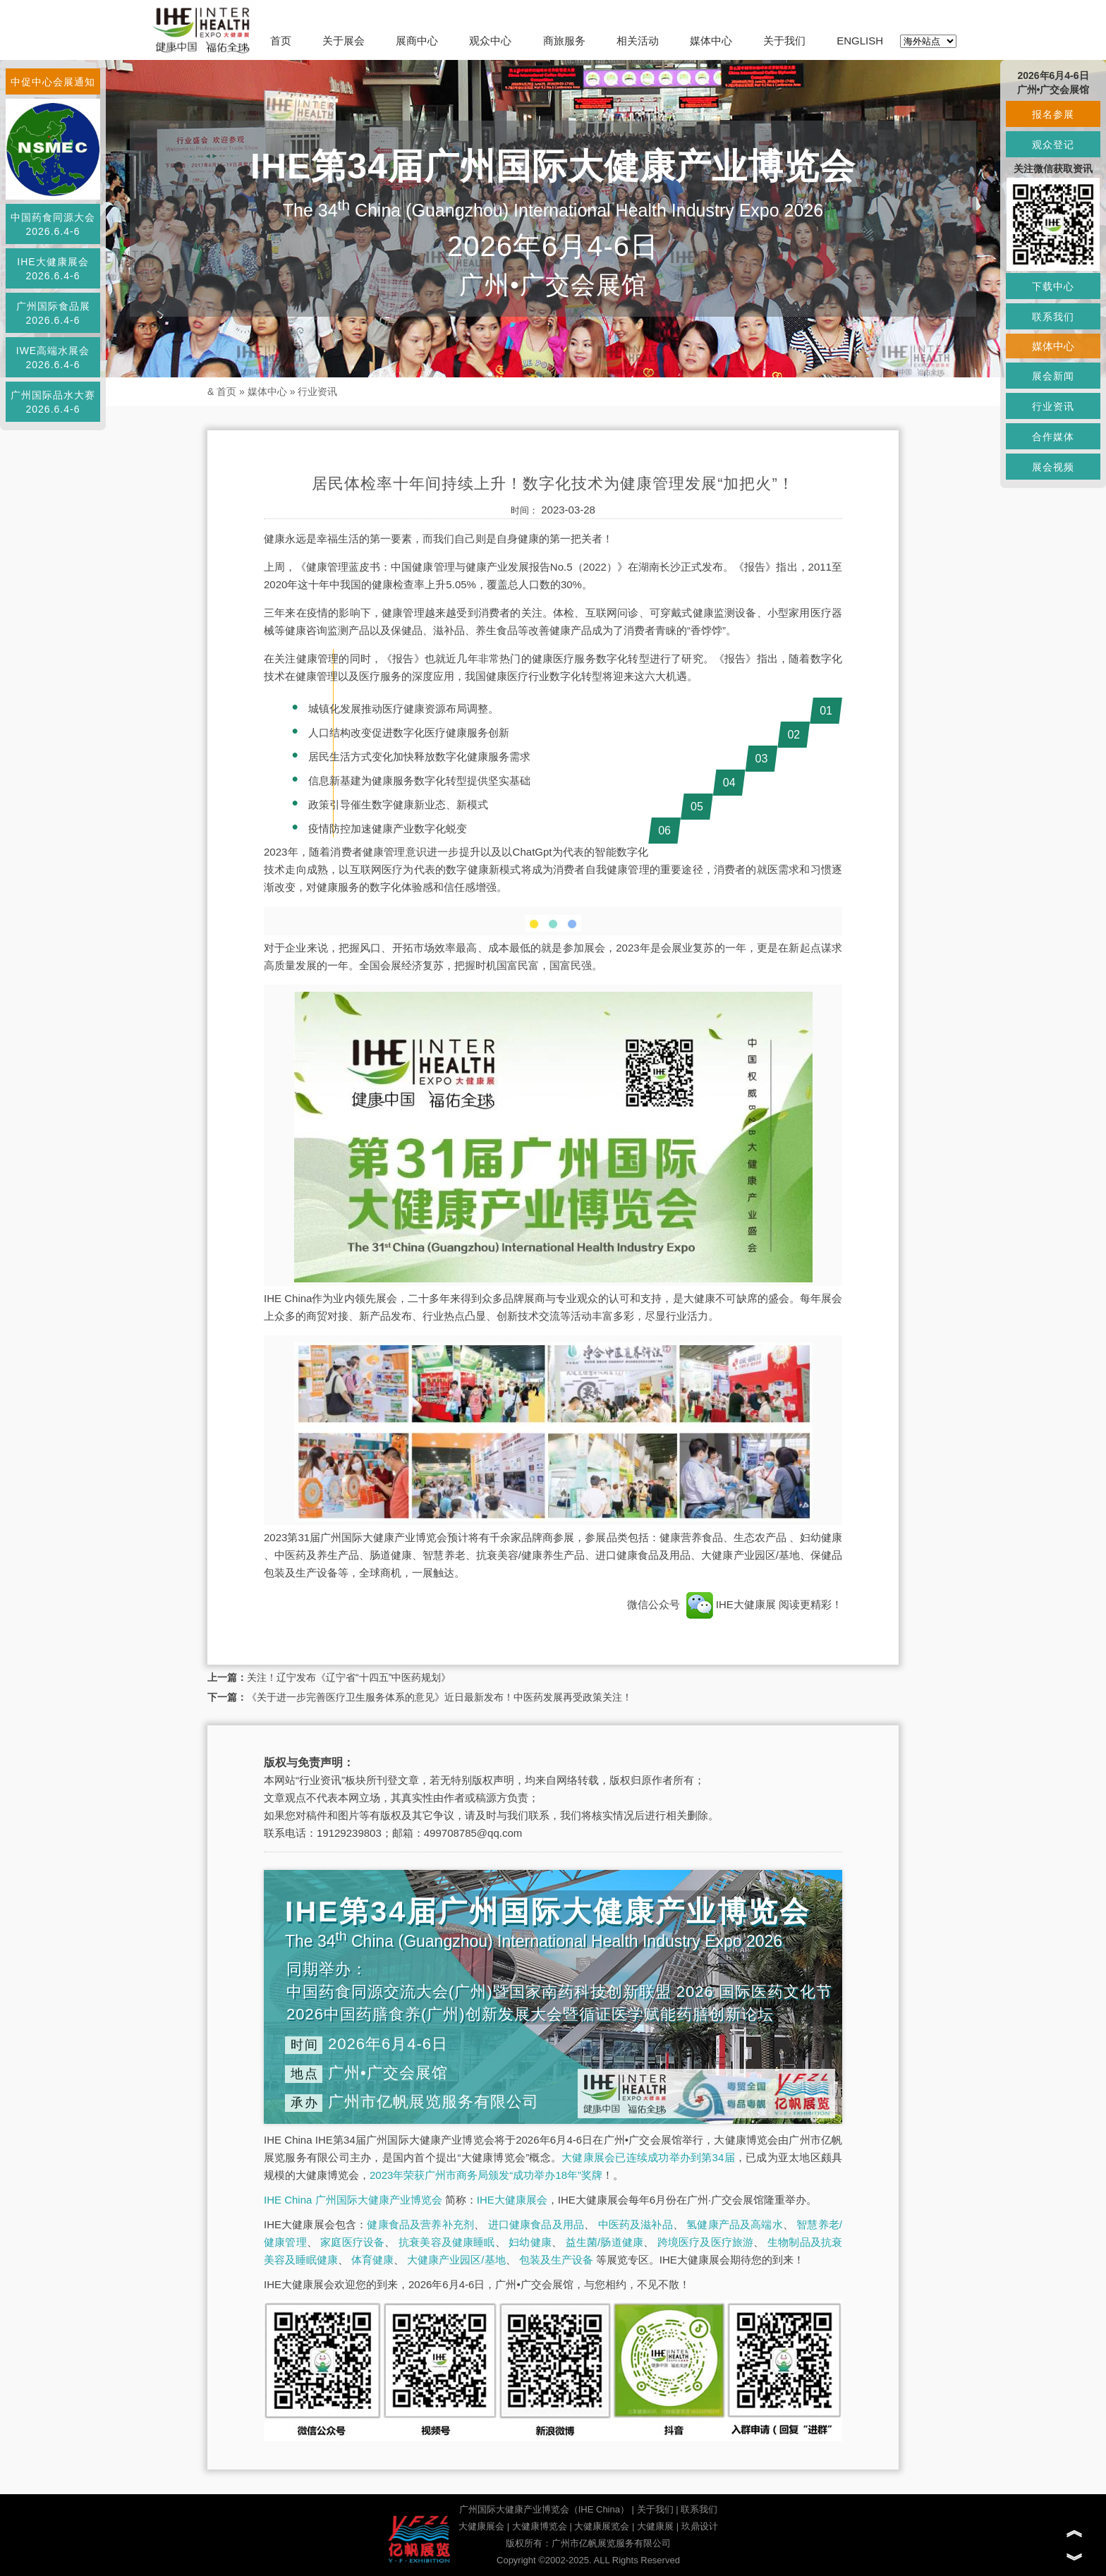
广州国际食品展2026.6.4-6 (53, 313)
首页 (280, 41)
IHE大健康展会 (512, 2200)
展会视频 (1053, 467)
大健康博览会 (539, 2526)
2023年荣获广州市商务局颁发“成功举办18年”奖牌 (486, 2175)
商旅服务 (564, 41)
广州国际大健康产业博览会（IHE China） (544, 2509)
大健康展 (655, 2526)
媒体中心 (711, 41)
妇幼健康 (530, 2242)
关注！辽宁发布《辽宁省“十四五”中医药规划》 (349, 1677)
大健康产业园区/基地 (456, 2260)
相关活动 (637, 41)
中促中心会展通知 (53, 81)
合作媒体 (1053, 436)
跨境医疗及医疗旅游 (705, 2242)
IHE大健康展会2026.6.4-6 (52, 268)
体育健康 (372, 2260)
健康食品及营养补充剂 (420, 2224)
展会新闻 (1053, 376)
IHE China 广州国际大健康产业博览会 (353, 2200)
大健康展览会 (601, 2526)
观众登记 (1053, 144)
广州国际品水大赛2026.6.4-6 (53, 402)
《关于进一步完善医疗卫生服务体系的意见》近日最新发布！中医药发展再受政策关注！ (439, 1697)
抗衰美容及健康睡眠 (447, 2242)
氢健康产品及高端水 (734, 2224)
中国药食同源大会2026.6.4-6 (53, 224)
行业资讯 (317, 391)
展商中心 (417, 41)
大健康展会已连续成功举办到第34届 (648, 2157)
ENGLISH (860, 41)
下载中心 (1053, 286)
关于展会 (343, 41)
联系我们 (699, 2509)
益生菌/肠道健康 (605, 2242)
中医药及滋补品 (635, 2224)
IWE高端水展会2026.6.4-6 (53, 357)
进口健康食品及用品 (536, 2224)
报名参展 (1053, 114)
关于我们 (784, 41)
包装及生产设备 (556, 2260)
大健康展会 (481, 2526)
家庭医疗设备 (352, 2242)
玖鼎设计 (699, 2526)
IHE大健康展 (731, 1604)
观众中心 (490, 41)
